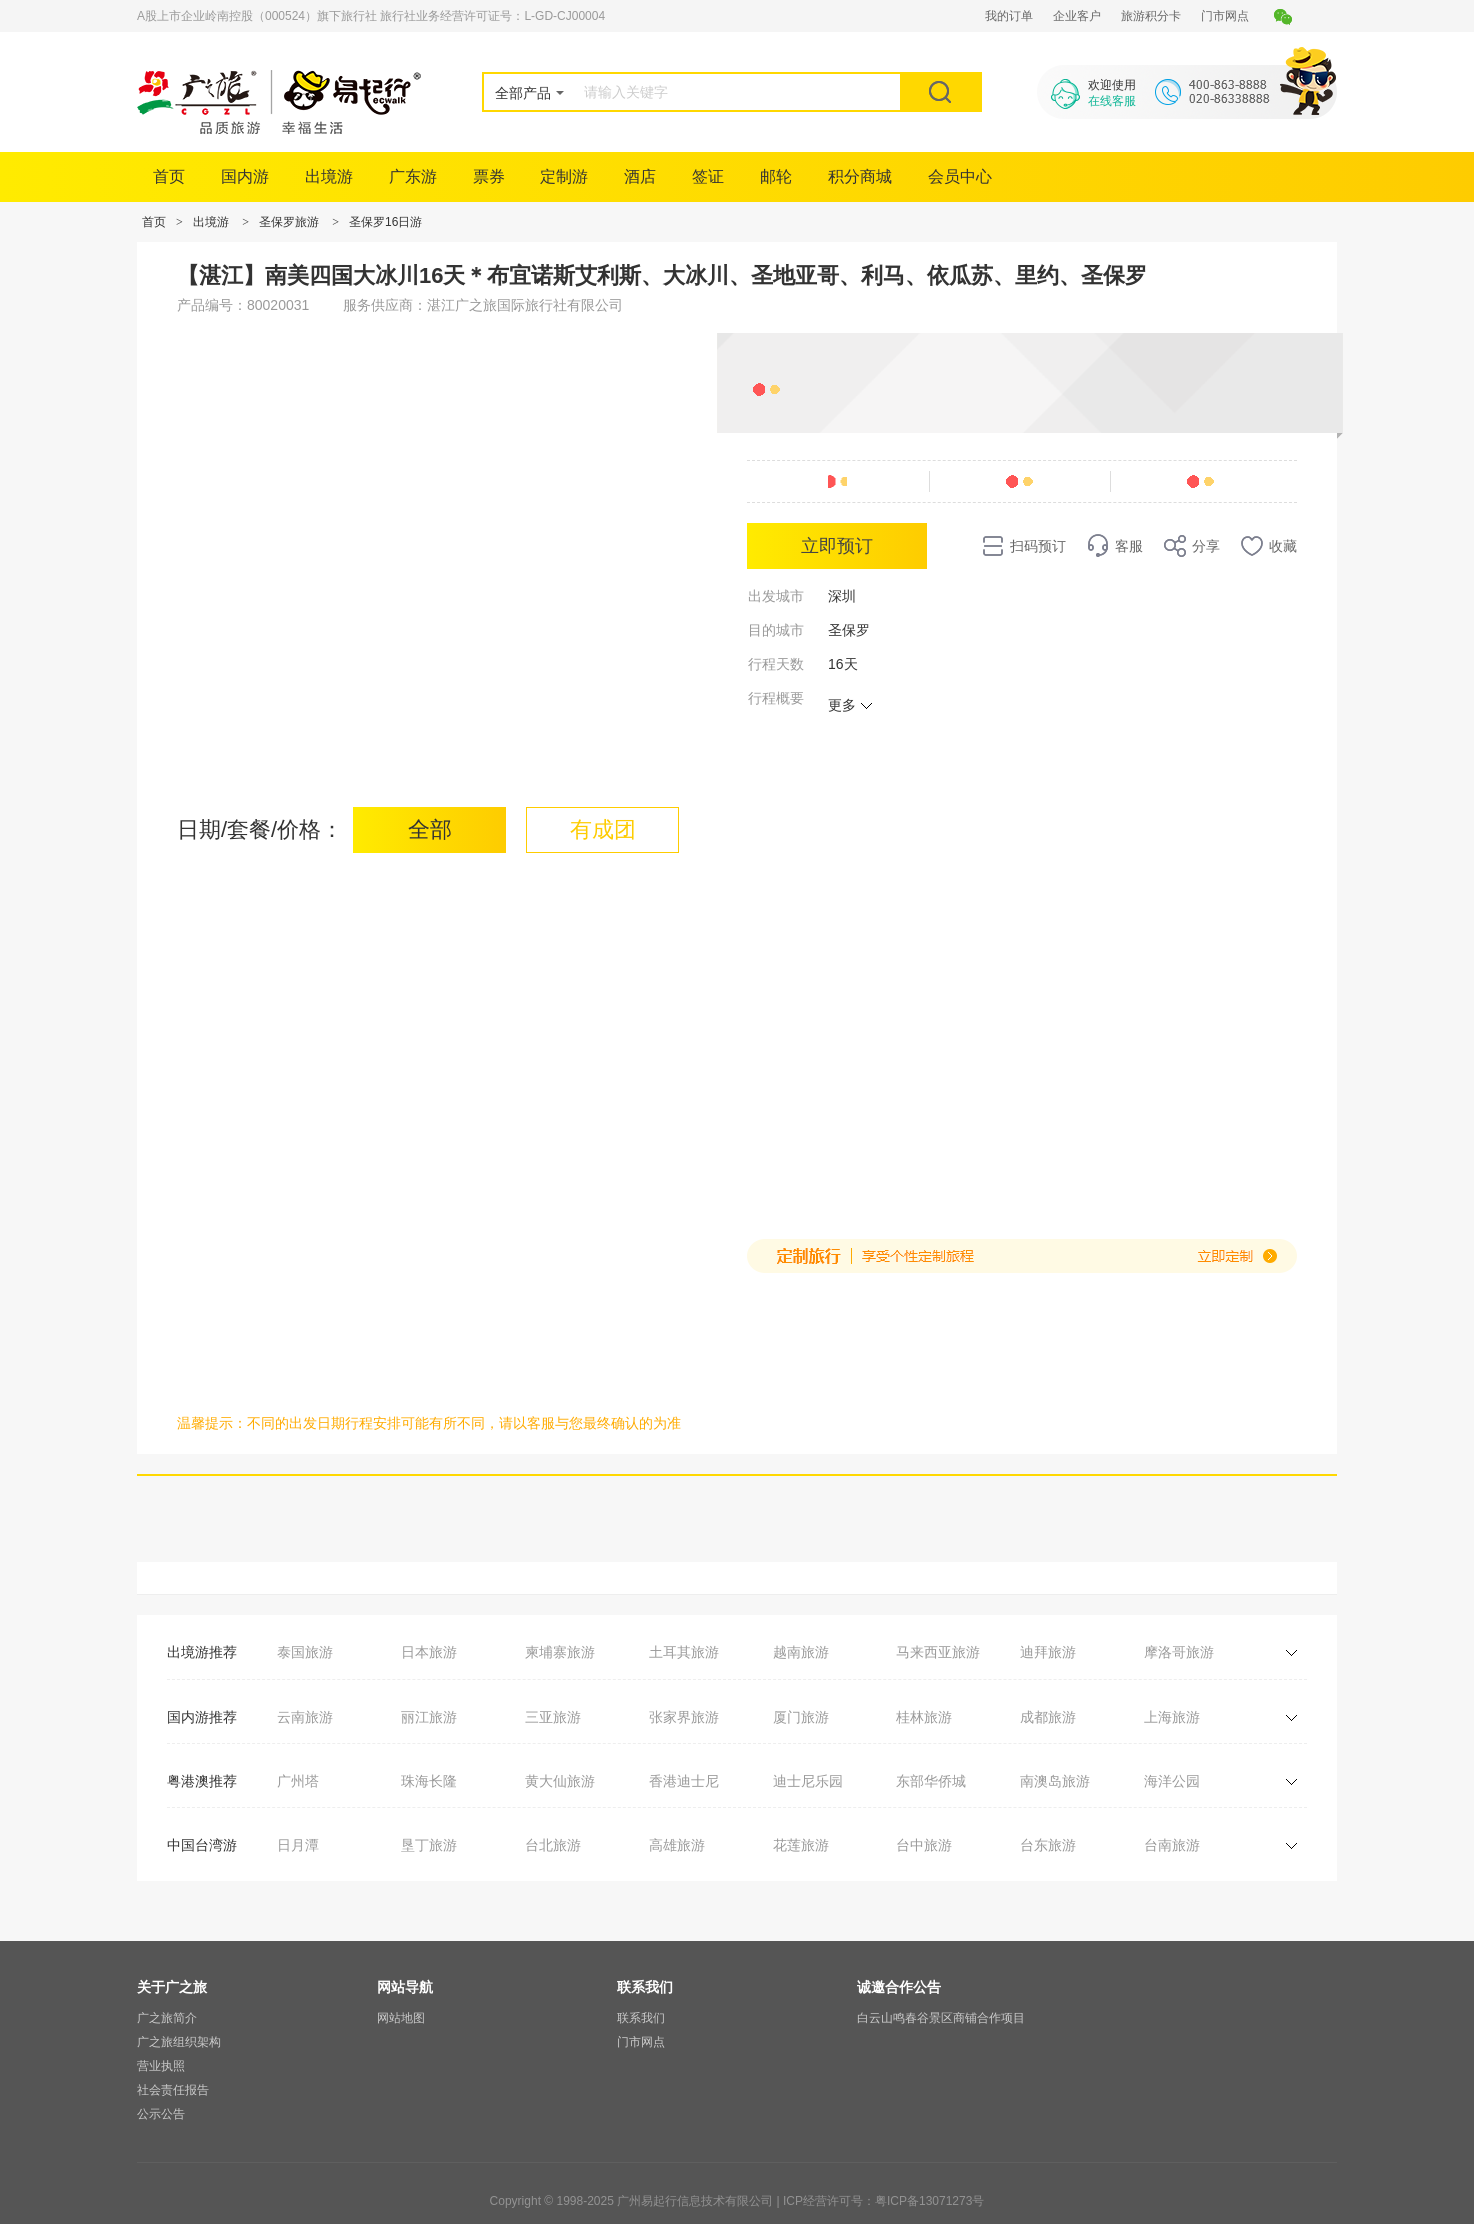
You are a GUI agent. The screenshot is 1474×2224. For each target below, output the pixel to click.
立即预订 (837, 546)
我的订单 (1009, 16)
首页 (169, 176)
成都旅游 (1048, 1717)
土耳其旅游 (684, 1652)
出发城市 (776, 596)
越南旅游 (801, 1652)
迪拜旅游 (1048, 1652)
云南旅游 (305, 1717)
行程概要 (776, 698)
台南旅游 (1172, 1845)
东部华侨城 (931, 1781)
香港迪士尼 (684, 1781)
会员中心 (960, 176)
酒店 (640, 176)
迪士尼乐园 (808, 1781)
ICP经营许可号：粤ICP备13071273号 (883, 2201)
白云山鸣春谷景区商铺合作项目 (941, 2018)
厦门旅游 (801, 1717)
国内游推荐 (202, 1717)
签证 (708, 176)
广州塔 (298, 1781)
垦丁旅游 (429, 1845)
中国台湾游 (202, 1845)
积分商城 (860, 176)
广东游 (413, 176)
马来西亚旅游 (938, 1652)
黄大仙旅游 (560, 1781)
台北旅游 (553, 1845)
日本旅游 (429, 1652)
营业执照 (161, 2066)
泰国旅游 (305, 1652)
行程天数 (776, 664)
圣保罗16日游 (385, 222)
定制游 (564, 176)
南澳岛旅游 (1055, 1781)
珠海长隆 (429, 1781)
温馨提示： (212, 1423)
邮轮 (776, 176)
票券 (489, 176)
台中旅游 (924, 1845)
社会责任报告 (173, 2090)
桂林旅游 (924, 1717)
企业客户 (1077, 16)
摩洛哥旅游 (1179, 1652)
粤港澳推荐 (202, 1781)
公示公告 (161, 2114)
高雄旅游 (677, 1845)
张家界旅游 (684, 1717)
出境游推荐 (202, 1652)
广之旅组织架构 (179, 2042)
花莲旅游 (801, 1845)
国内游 (245, 176)
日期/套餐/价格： (260, 829)
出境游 (329, 176)
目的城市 (776, 630)
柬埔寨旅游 (560, 1652)
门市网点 (1225, 16)
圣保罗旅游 (289, 222)
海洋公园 (1172, 1781)
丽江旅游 (429, 1717)
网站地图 (401, 2018)
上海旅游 (1172, 1717)
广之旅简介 (167, 2018)
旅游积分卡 (1151, 16)
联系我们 (641, 2018)
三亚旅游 (553, 1717)
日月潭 (298, 1845)
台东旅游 (1048, 1845)
